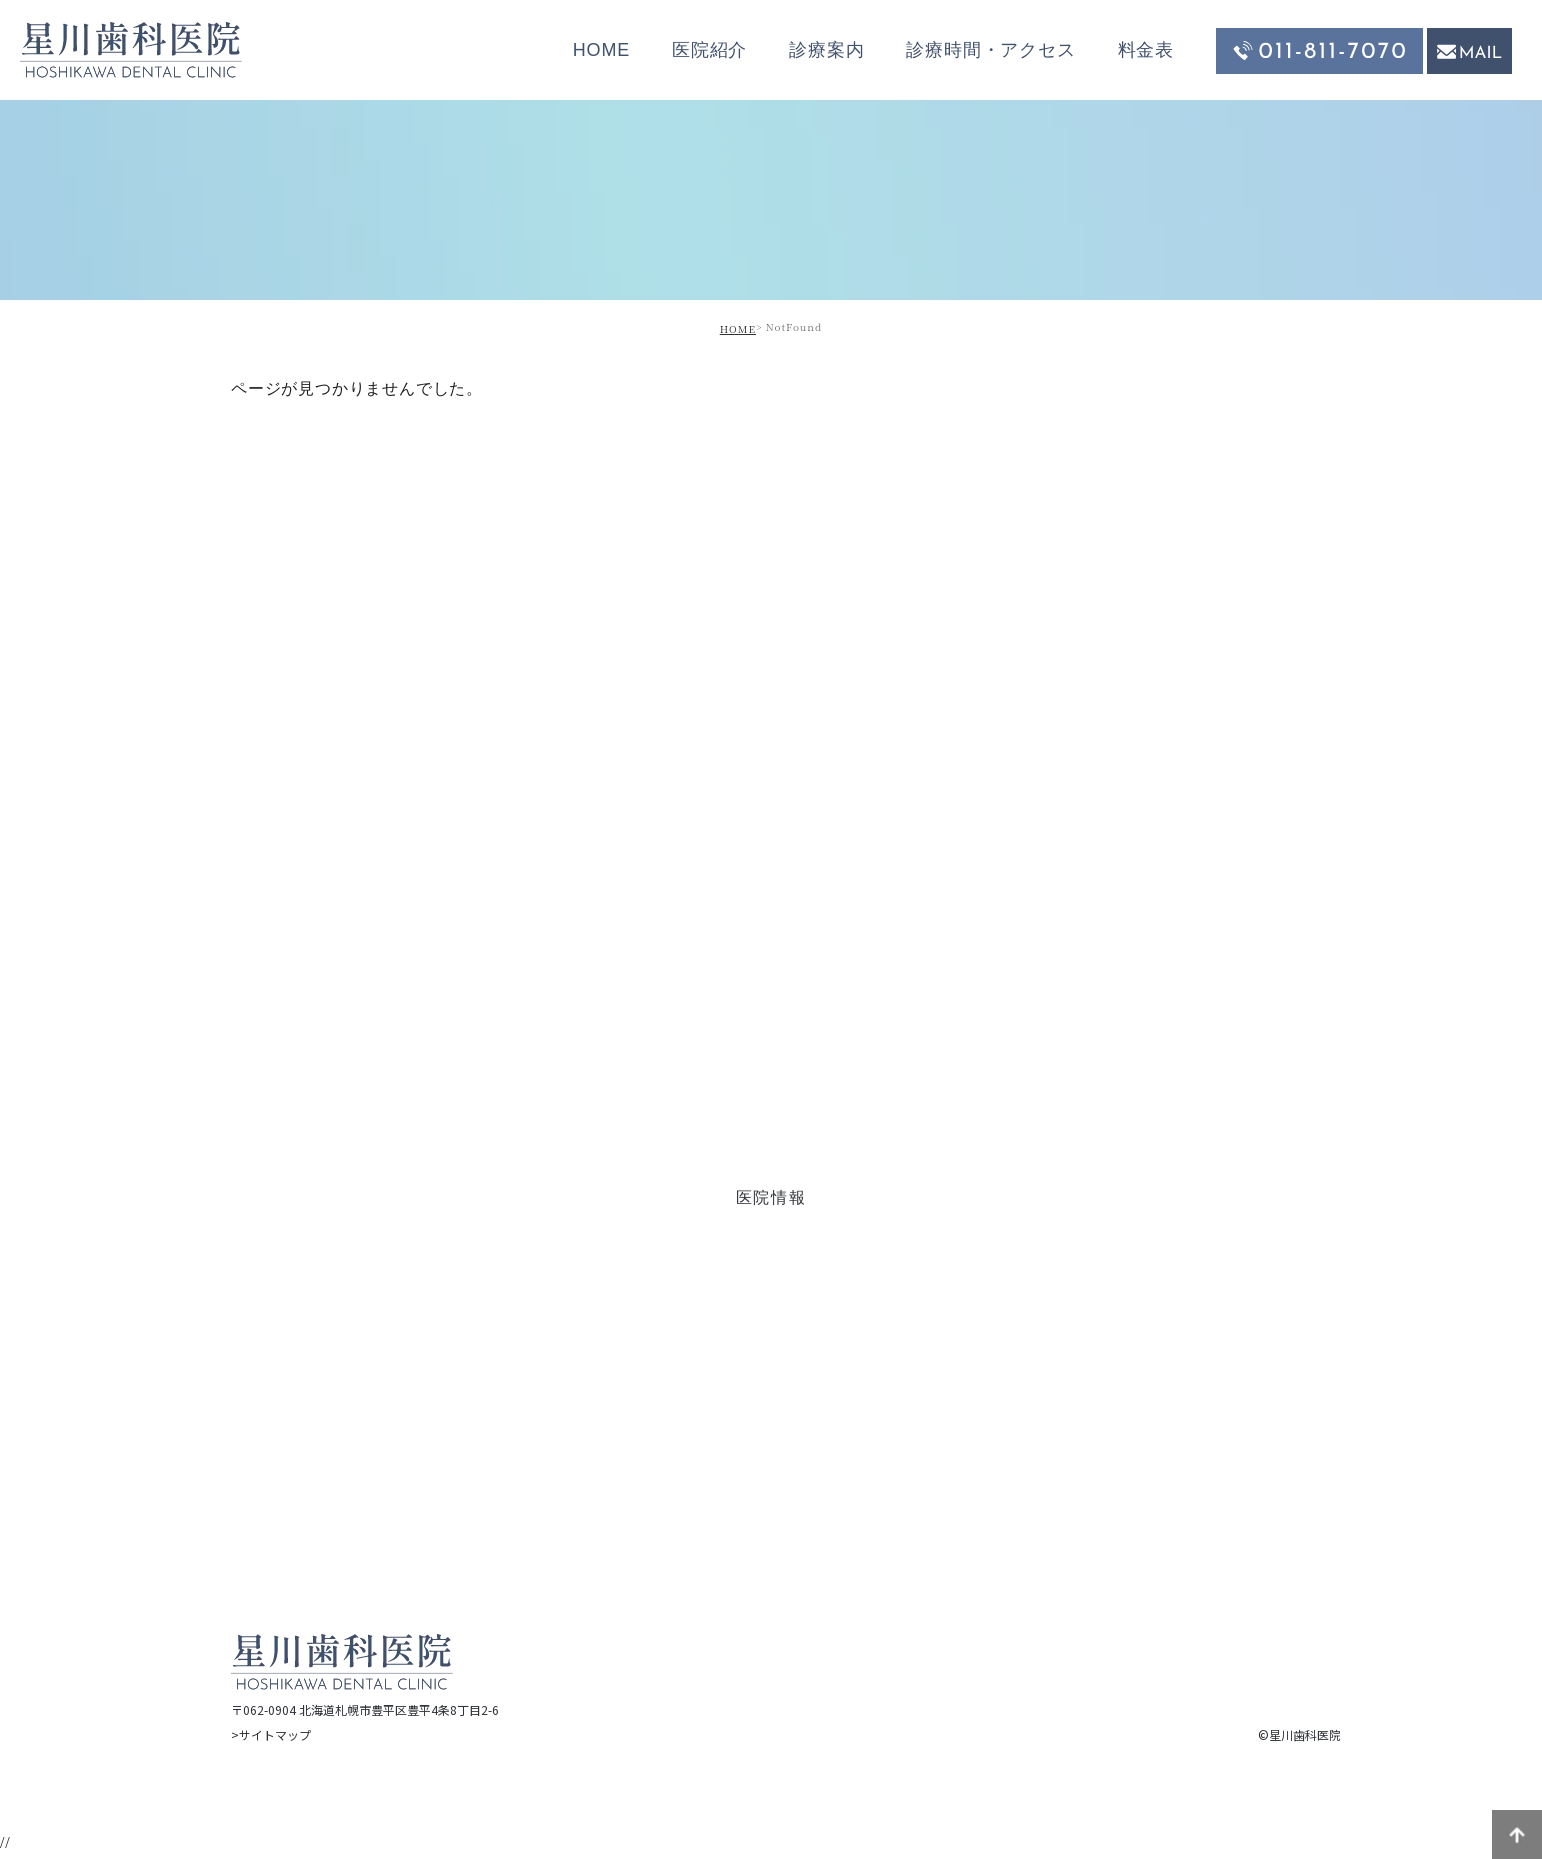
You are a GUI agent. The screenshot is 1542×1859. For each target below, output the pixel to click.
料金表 (1146, 50)
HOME (601, 50)
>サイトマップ (271, 1734)
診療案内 (826, 50)
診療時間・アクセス (990, 50)
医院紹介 (709, 50)
